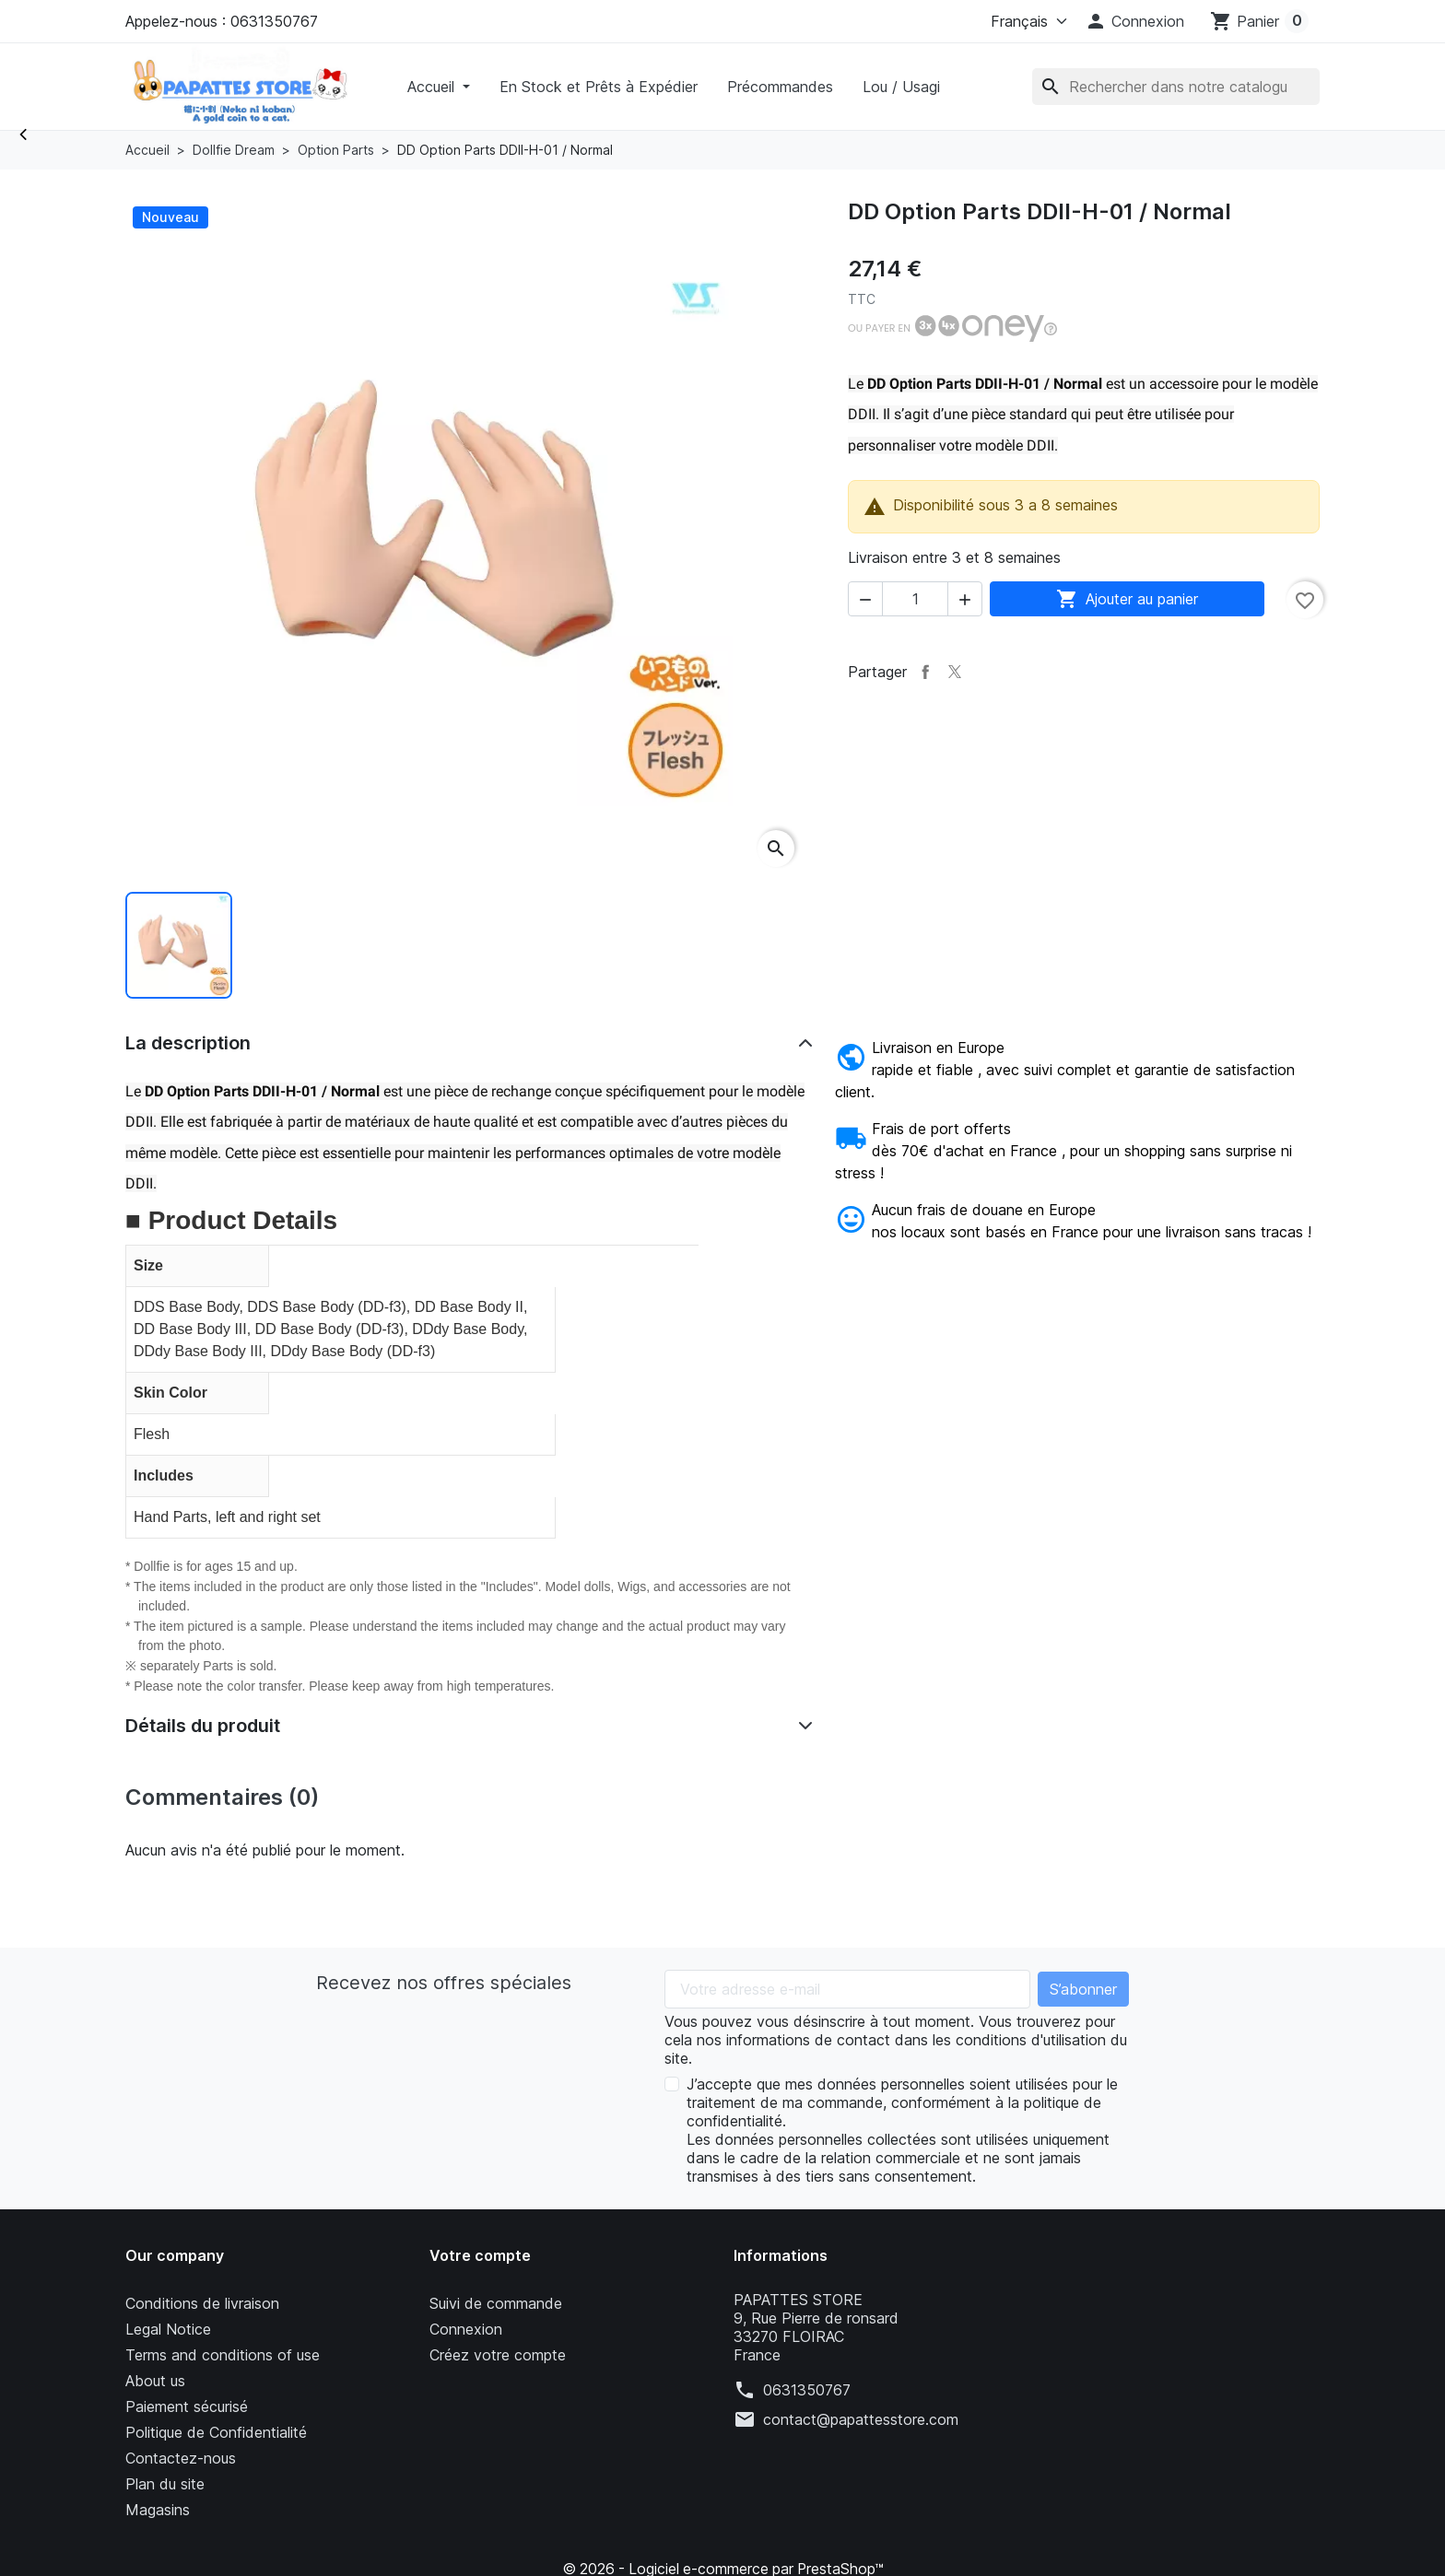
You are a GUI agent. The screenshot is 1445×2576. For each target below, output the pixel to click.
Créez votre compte (497, 2355)
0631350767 (807, 2390)
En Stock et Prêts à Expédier (598, 86)
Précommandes (780, 86)
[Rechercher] (1176, 86)
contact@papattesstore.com (860, 2419)
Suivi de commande (495, 2303)
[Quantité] (915, 598)
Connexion (465, 2329)
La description (188, 1043)
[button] (1134, 21)
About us (155, 2380)
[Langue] (1025, 21)
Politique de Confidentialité (216, 2432)
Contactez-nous (180, 2458)
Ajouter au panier (1127, 599)
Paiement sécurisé (186, 2406)
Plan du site (165, 2484)
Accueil (433, 86)
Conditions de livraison (202, 2303)
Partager (925, 672)
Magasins (157, 2509)
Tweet (955, 672)
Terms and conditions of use (222, 2355)
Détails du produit (202, 1726)
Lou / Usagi (901, 86)
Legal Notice (168, 2329)
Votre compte (480, 2255)
